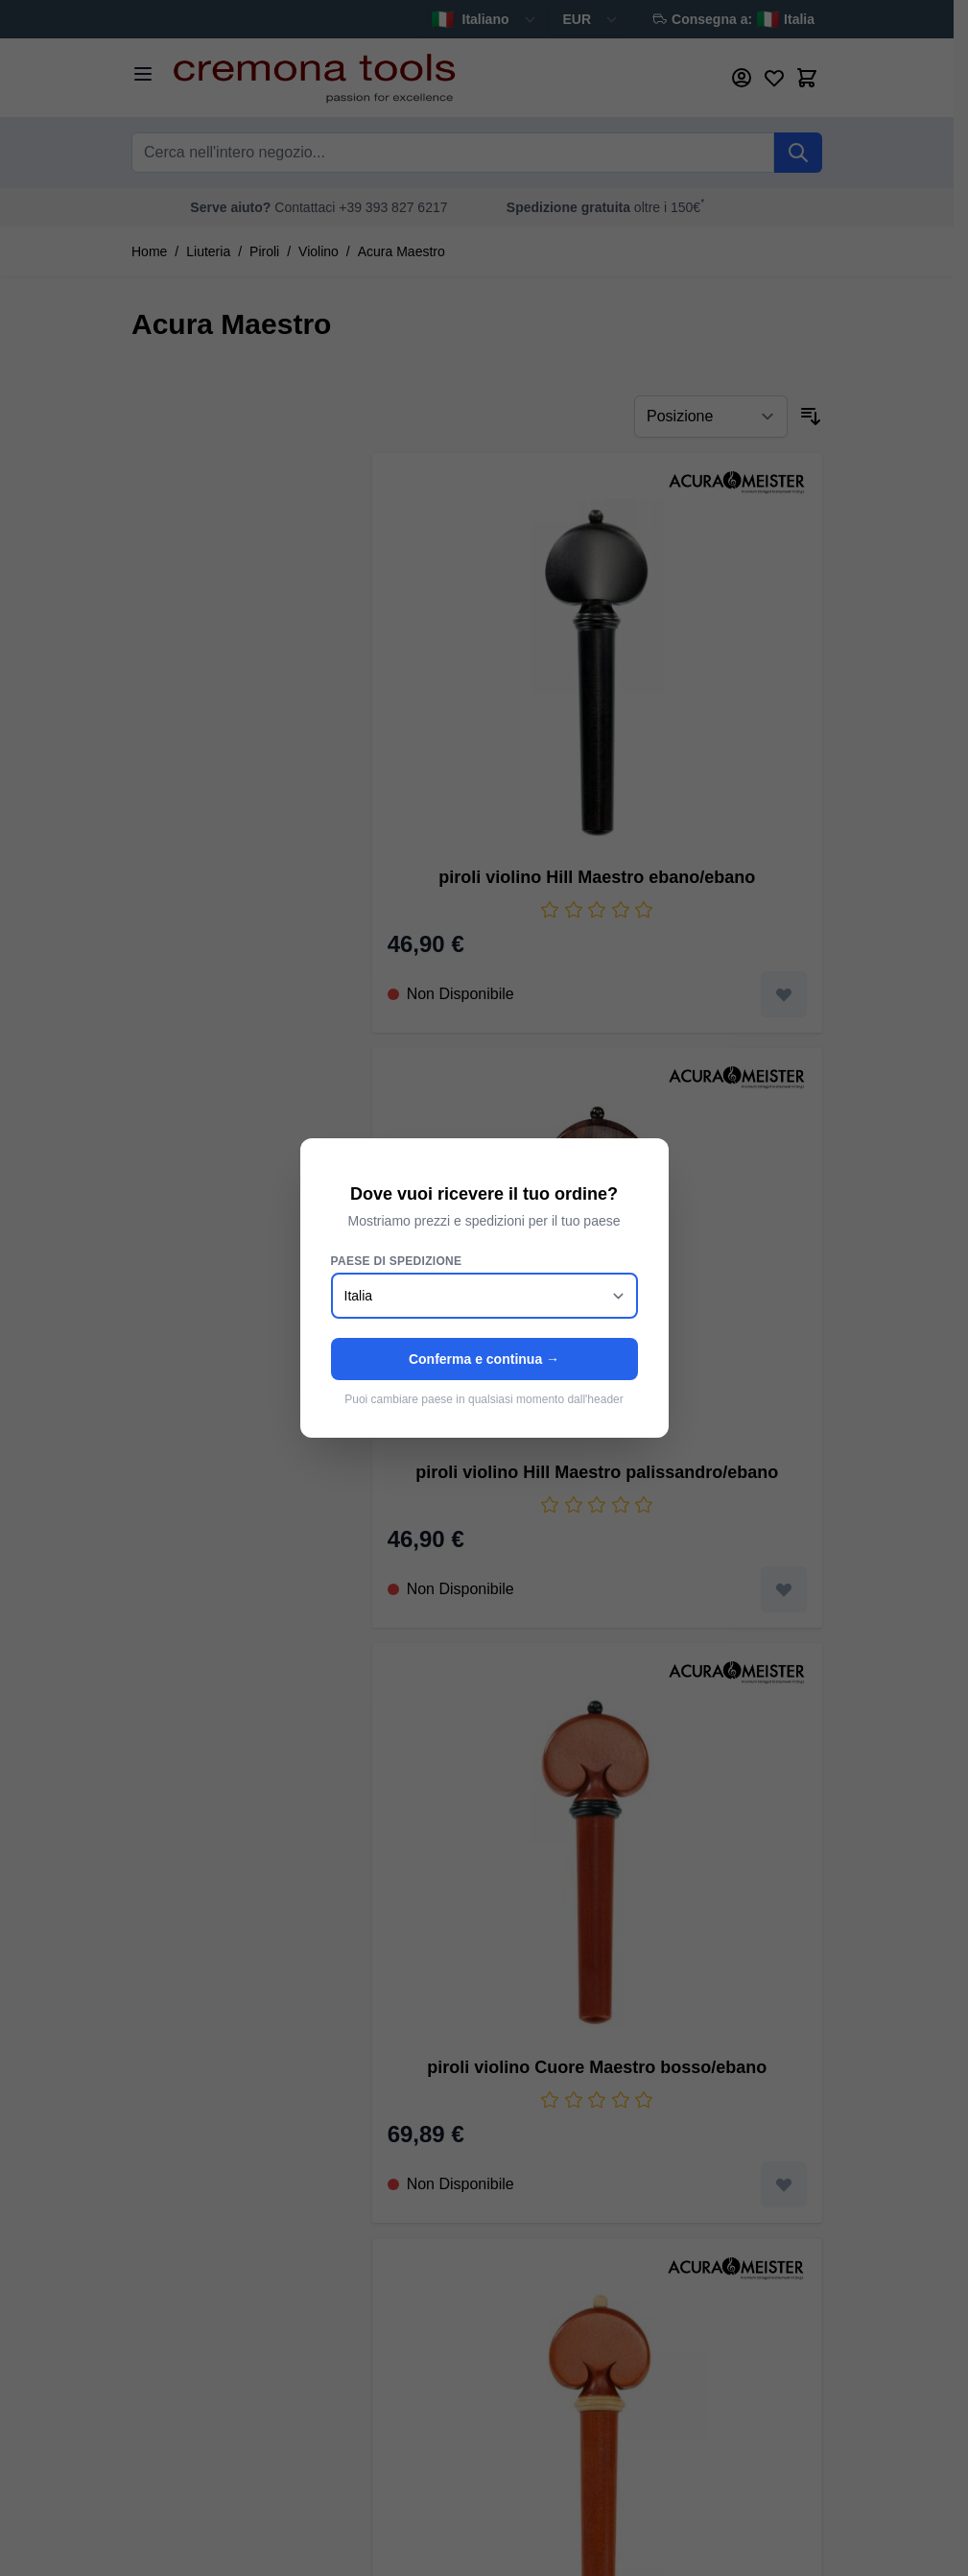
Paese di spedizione (396, 1261)
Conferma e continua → (484, 1359)
